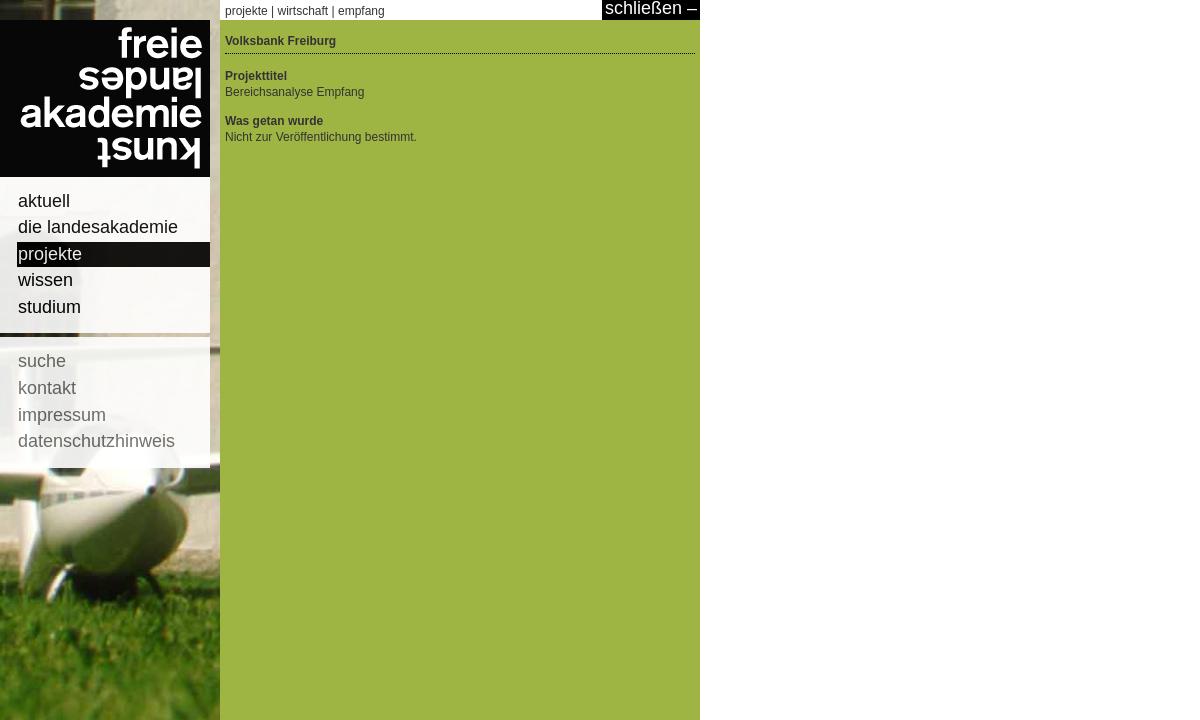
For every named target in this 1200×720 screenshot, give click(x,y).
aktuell (44, 201)
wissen (45, 280)
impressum (62, 415)
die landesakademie (98, 227)
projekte (50, 254)
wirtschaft (303, 11)
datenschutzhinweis (96, 441)
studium (49, 307)
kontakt (47, 388)
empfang (361, 11)
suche (42, 361)
